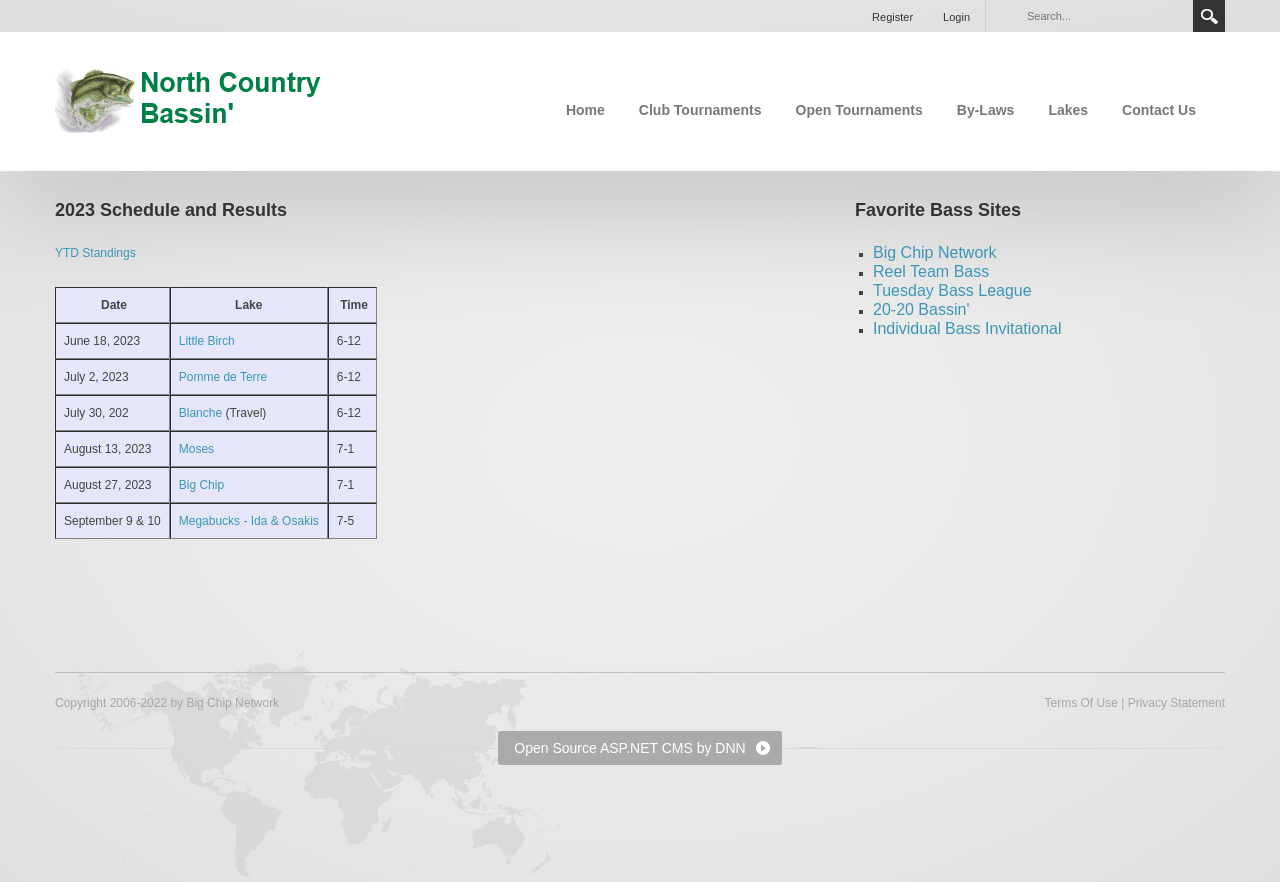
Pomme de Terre (223, 377)
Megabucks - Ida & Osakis (249, 521)
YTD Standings (95, 253)
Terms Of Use (1080, 703)
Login (956, 17)
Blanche (202, 413)
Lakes (1068, 110)
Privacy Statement (1176, 703)
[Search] (1104, 16)
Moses (196, 449)
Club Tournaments (700, 110)
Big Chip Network (935, 252)
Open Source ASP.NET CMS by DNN (629, 748)
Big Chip (201, 485)
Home (585, 110)
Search (1209, 16)
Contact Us (1159, 110)
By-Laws (986, 110)
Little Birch (207, 341)
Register (892, 17)
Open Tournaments (859, 110)
